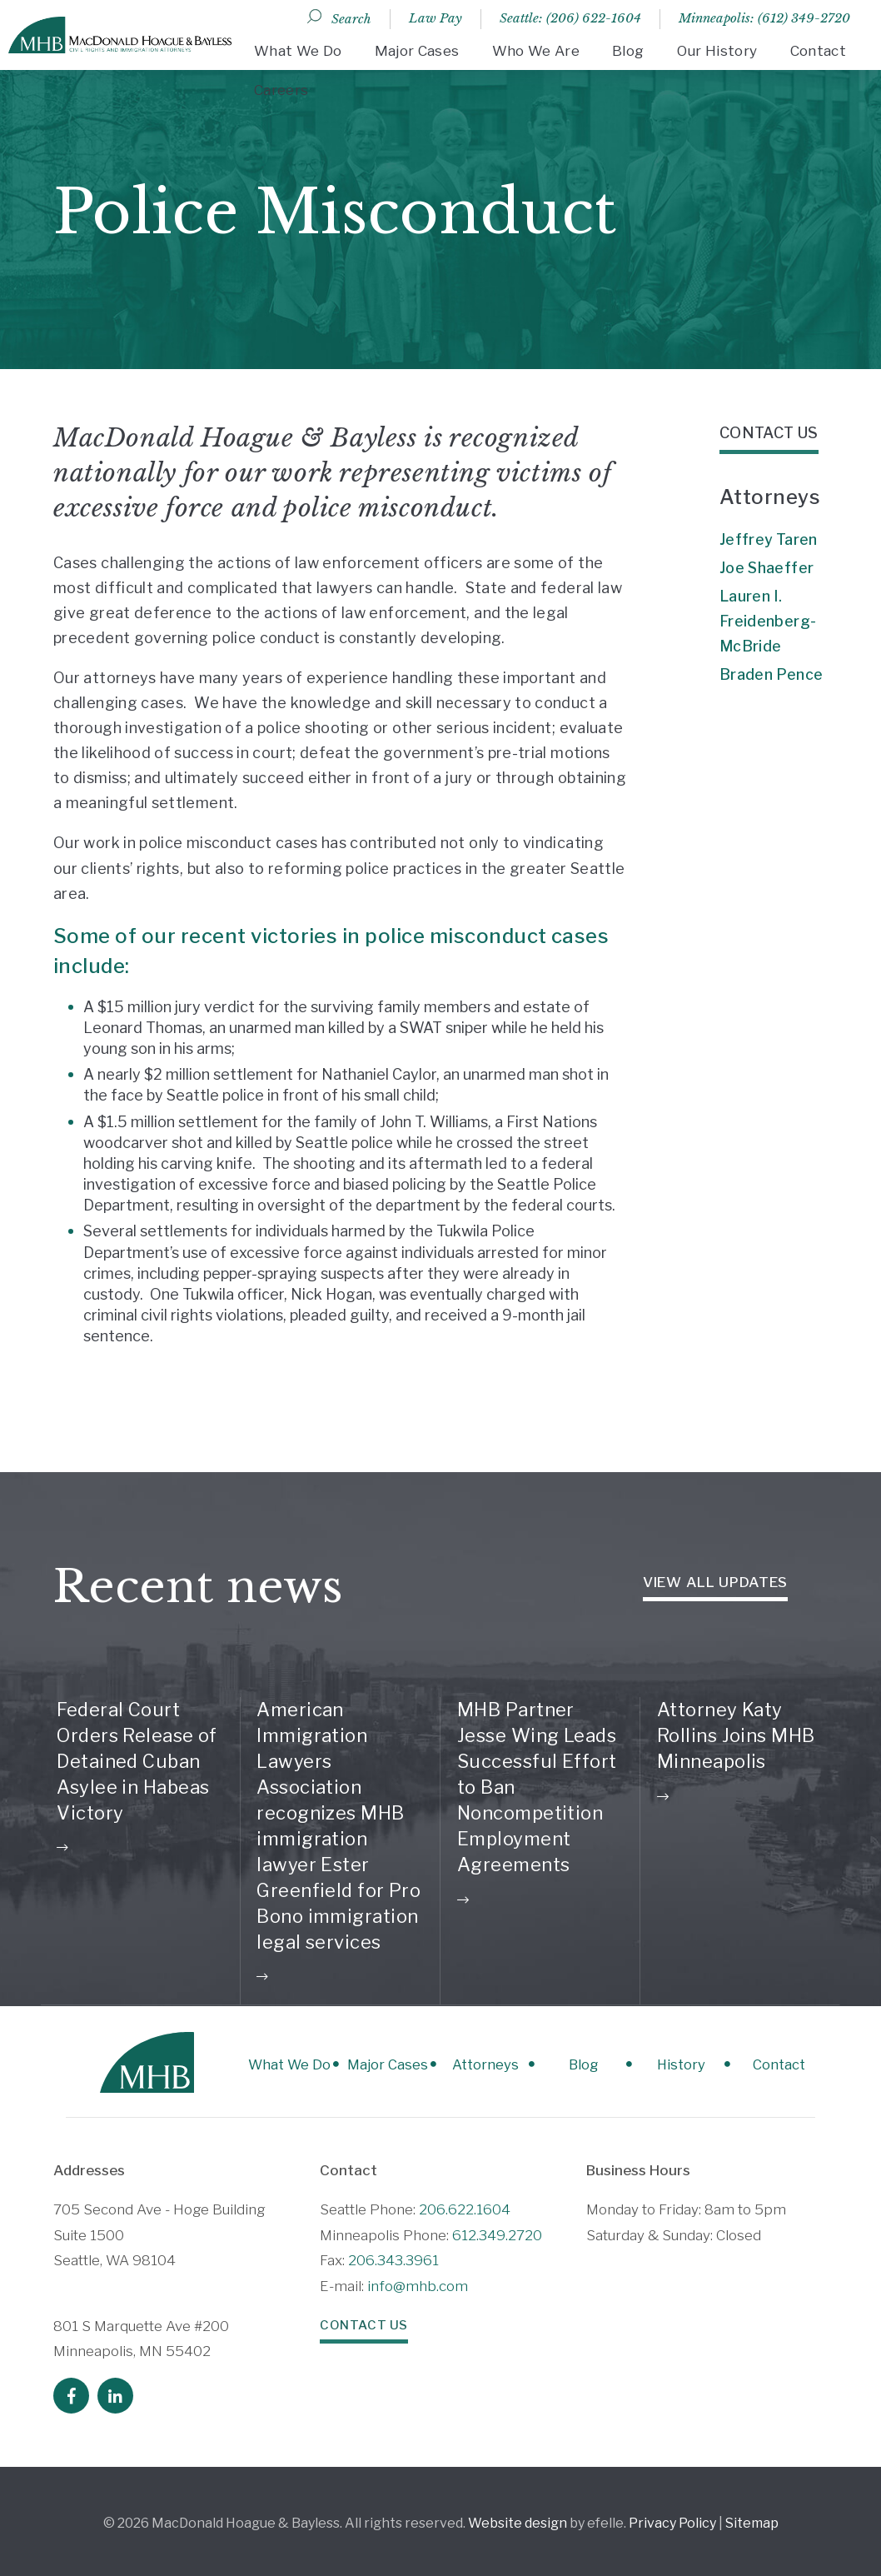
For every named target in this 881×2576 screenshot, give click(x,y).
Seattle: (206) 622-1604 (570, 18)
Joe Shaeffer (766, 568)
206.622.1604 (464, 2205)
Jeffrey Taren (769, 539)
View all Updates (715, 1582)
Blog (628, 50)
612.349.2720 (497, 2231)
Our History (717, 50)
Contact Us (361, 2321)
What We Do (297, 50)
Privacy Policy (672, 2519)
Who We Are (536, 50)
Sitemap (752, 2519)
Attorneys (440, 2062)
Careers (281, 90)
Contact (818, 50)
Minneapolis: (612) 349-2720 (764, 18)
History (662, 2062)
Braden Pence (771, 674)
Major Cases (417, 50)
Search (351, 19)
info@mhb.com (417, 2282)
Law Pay (435, 18)
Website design (517, 2519)
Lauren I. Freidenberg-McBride (767, 621)
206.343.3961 (393, 2256)
